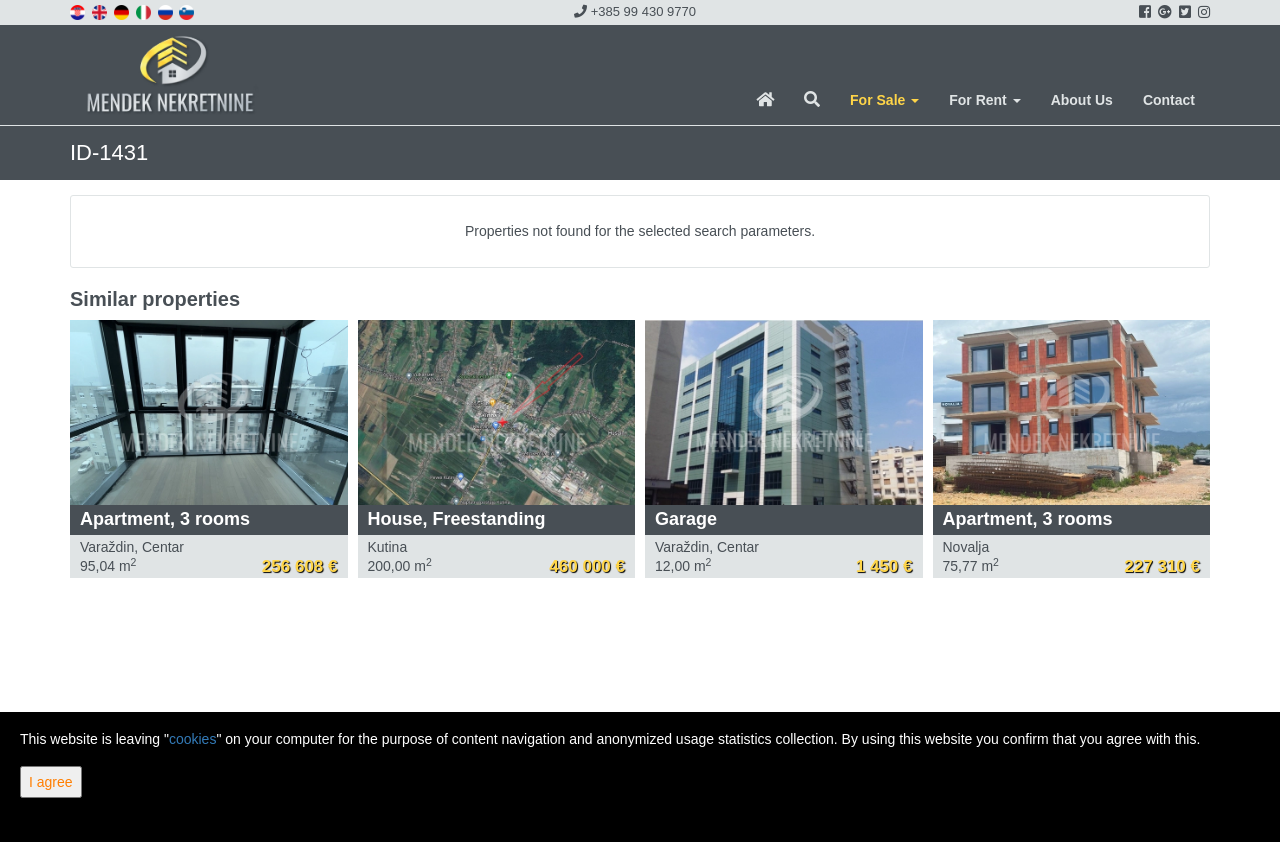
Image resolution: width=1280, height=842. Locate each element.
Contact (1169, 100)
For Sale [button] (884, 100)
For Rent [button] (984, 100)
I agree (51, 782)
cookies (192, 739)
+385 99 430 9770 (635, 11)
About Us (1082, 100)
